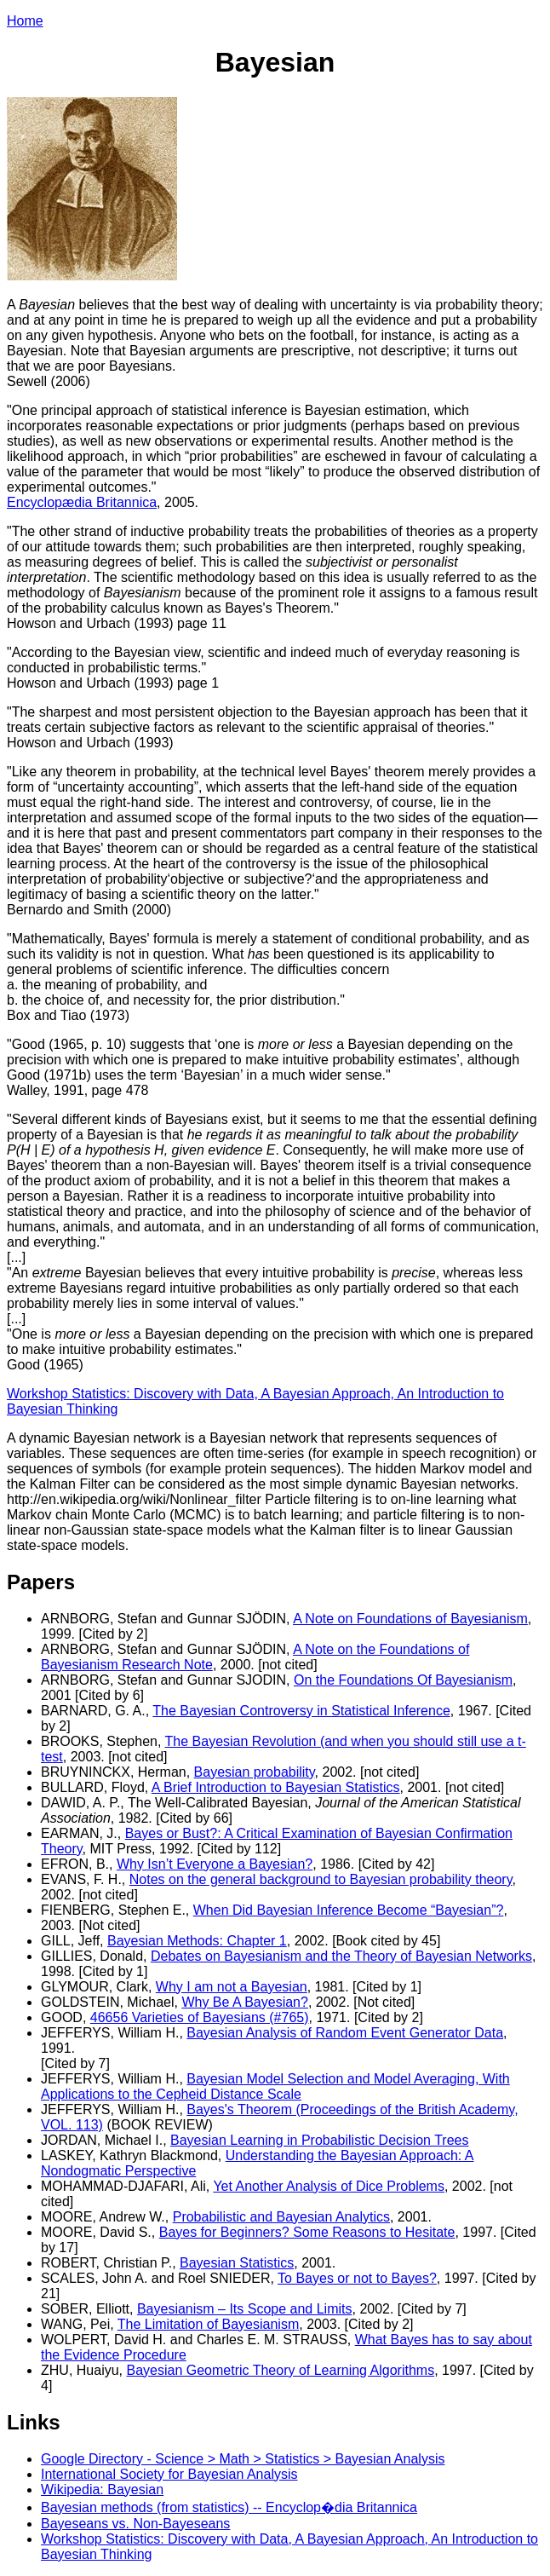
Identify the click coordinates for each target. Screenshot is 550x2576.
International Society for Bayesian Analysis (169, 2474)
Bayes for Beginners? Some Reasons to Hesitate (307, 2232)
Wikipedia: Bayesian (102, 2489)
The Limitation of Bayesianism (208, 2324)
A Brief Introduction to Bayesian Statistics (276, 1787)
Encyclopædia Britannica (82, 502)
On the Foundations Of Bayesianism (403, 1680)
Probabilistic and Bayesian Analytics (281, 2217)
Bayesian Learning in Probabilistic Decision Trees (319, 2140)
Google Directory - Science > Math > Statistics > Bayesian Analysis (242, 2459)
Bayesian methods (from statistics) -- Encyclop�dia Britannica (229, 2507)
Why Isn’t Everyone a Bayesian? (214, 1864)
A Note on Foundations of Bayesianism (410, 1618)
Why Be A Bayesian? (244, 2002)
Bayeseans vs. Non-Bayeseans (135, 2523)
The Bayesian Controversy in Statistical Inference (301, 1710)
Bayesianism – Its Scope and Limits (244, 2309)
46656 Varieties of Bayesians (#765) (199, 2017)
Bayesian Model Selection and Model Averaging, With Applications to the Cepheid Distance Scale (275, 2086)
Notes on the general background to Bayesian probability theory (321, 1879)
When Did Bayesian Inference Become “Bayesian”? (348, 1910)
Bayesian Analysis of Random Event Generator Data (344, 2033)
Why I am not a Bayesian (231, 1987)
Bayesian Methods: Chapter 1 (197, 1940)
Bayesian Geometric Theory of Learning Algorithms (280, 2370)
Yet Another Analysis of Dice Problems (328, 2186)
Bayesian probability (254, 1772)
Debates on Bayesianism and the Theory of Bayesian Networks (341, 1956)
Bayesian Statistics (237, 2263)
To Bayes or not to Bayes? (357, 2278)
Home (25, 21)
